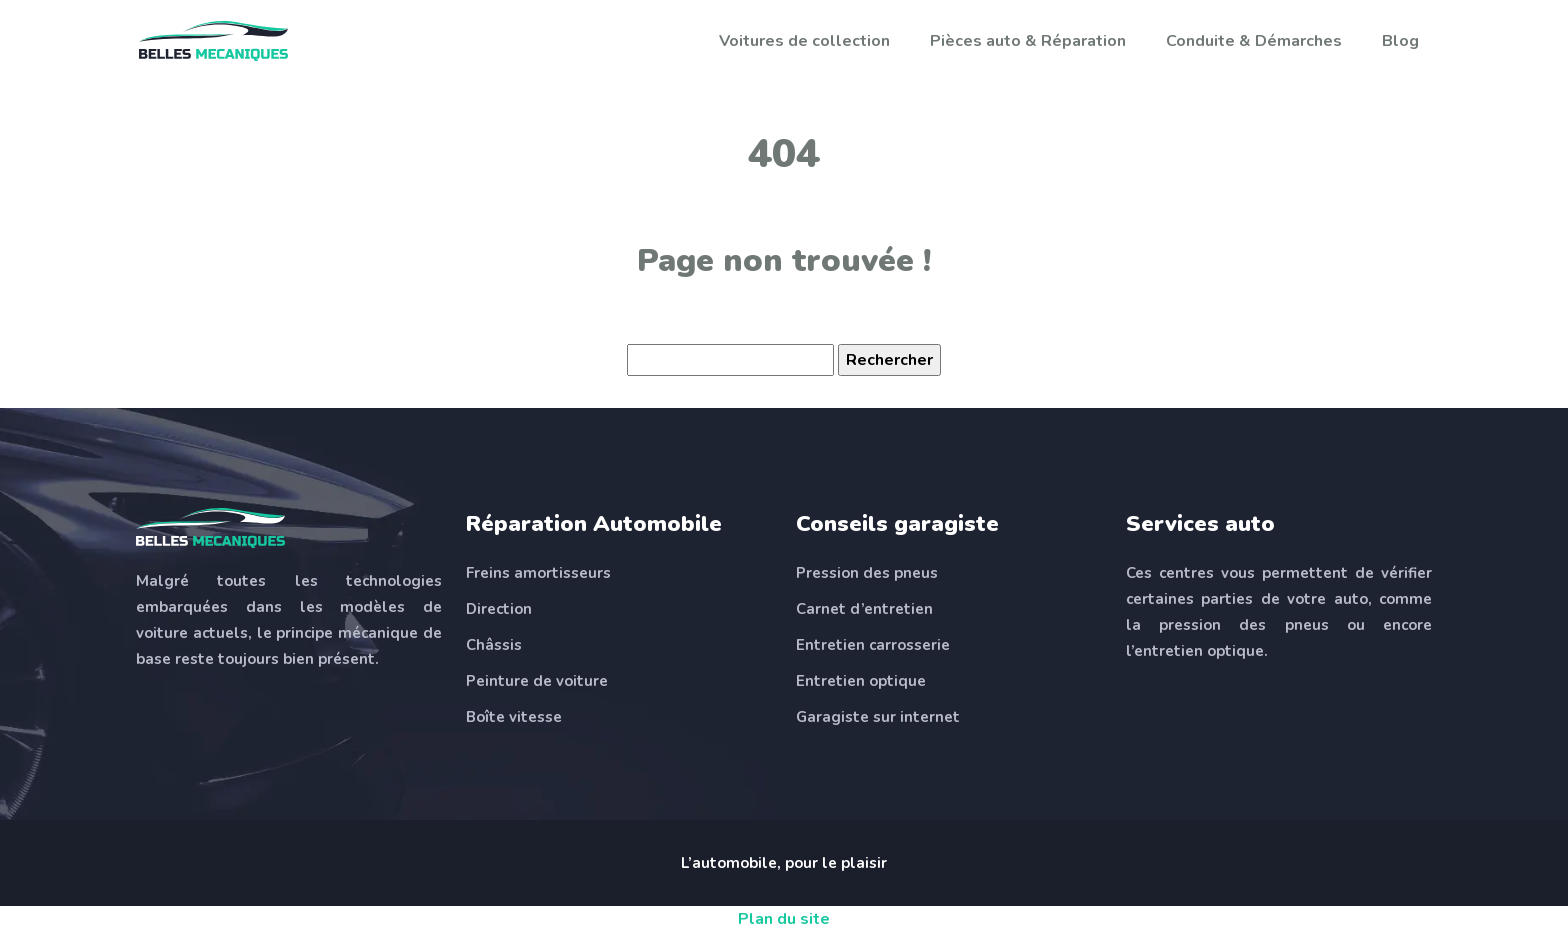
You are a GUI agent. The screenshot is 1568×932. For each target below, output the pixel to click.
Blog (1400, 41)
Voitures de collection (804, 41)
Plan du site (784, 919)
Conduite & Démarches (1254, 41)
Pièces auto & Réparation (1028, 41)
